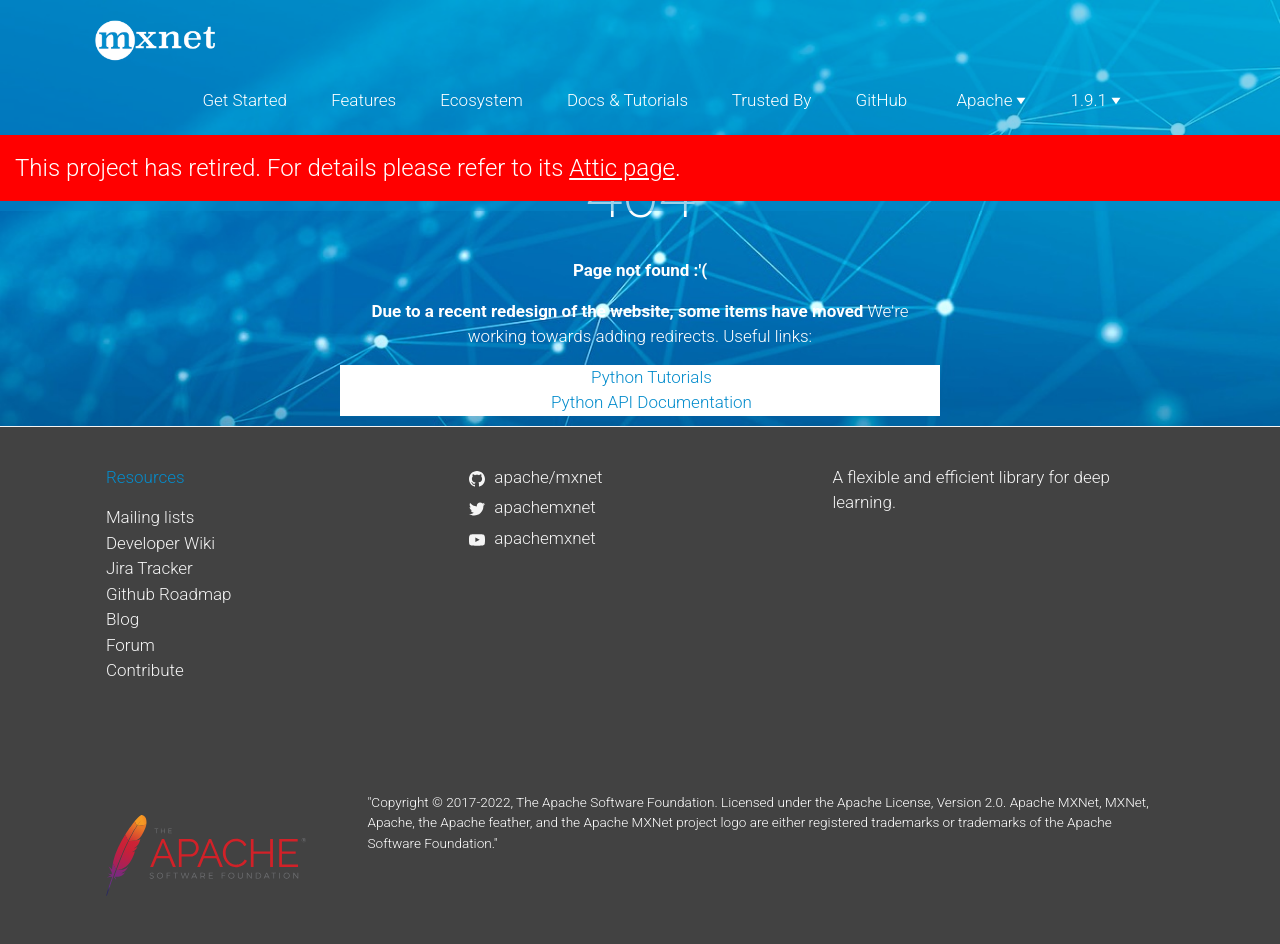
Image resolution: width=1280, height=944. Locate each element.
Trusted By (772, 100)
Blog (122, 619)
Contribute (145, 670)
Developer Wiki (160, 543)
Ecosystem (481, 100)
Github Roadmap (169, 594)
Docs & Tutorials (627, 100)
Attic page (622, 168)
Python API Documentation (651, 402)
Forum (130, 645)
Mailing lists (150, 517)
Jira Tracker (149, 568)
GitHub (882, 100)
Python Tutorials (651, 377)
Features (363, 100)
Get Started (244, 100)
